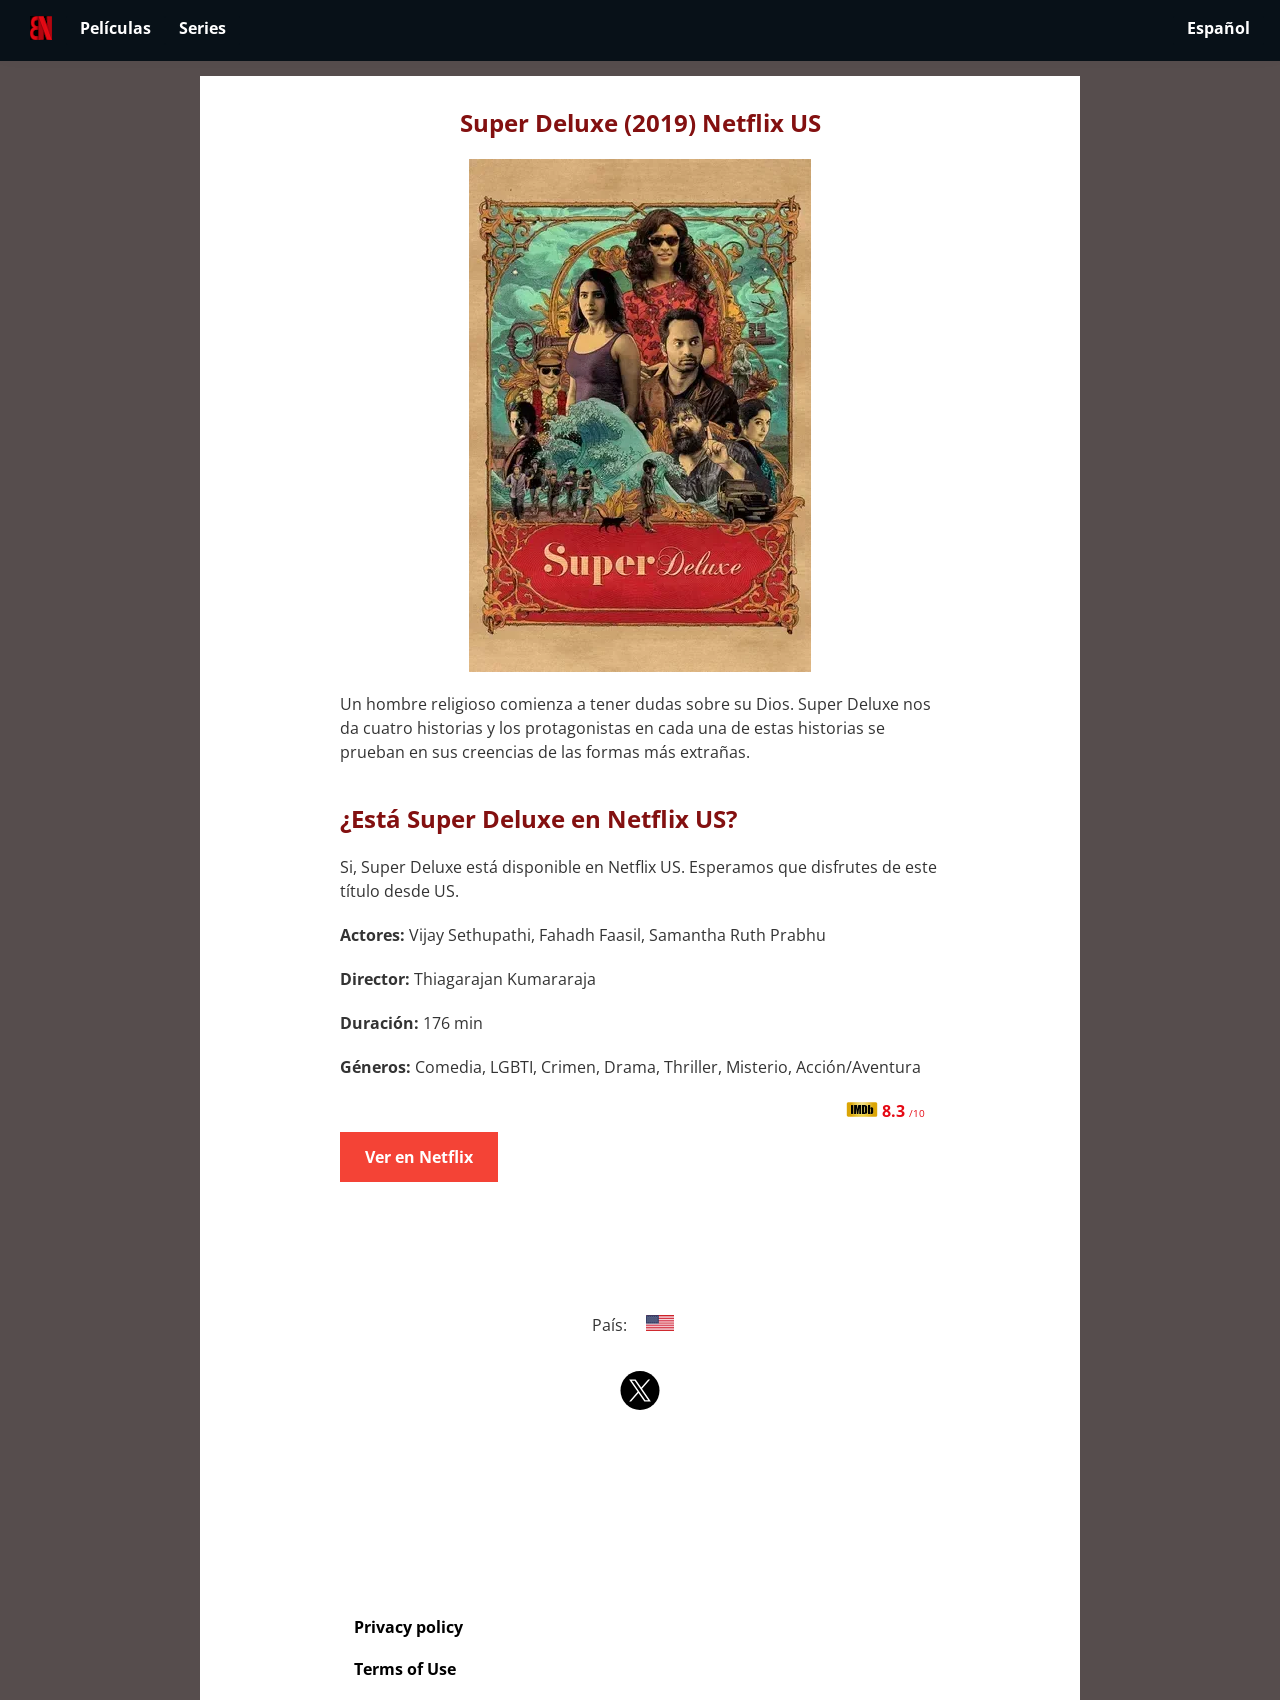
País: (640, 1325)
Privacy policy (408, 1627)
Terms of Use (405, 1669)
